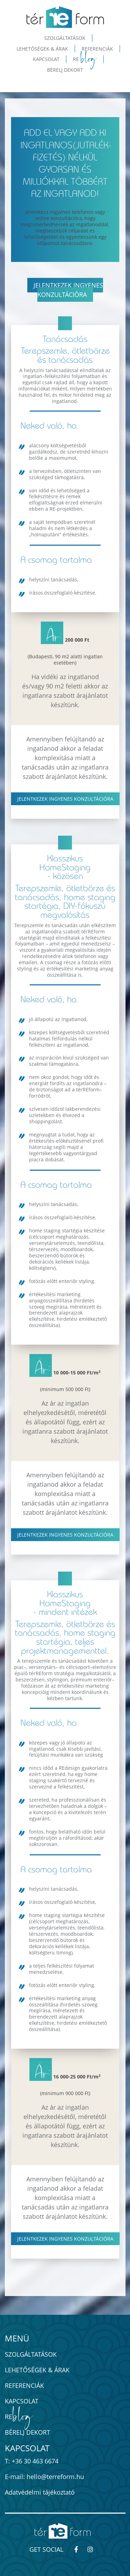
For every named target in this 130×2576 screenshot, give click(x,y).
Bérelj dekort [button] (65, 70)
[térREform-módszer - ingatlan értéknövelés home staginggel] (65, 17)
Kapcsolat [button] (46, 59)
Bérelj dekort (27, 2432)
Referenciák (24, 2385)
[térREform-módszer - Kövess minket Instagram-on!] (93, 2549)
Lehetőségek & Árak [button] (42, 48)
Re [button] (85, 59)
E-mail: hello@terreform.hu (44, 2476)
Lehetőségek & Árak (37, 2370)
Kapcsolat (21, 2401)
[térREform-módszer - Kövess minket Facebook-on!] (79, 2549)
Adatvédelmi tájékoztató (40, 2492)
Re (18, 2417)
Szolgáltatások (31, 2354)
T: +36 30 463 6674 (31, 2461)
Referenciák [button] (97, 48)
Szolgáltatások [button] (64, 38)
